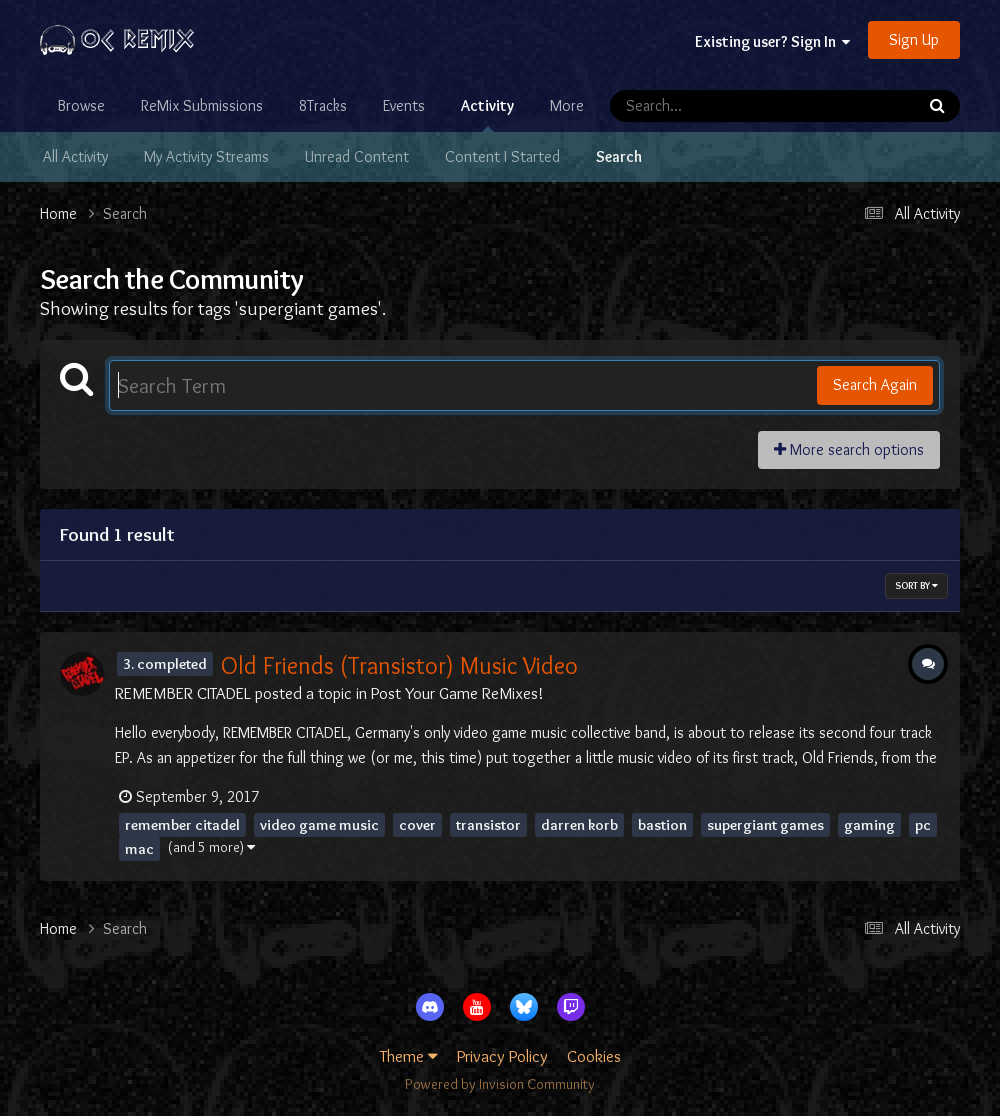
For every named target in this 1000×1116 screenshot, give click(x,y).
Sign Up (914, 39)
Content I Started (502, 156)
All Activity (75, 156)
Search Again (875, 384)
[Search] (705, 106)
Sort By (916, 585)
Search (619, 156)
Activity (487, 114)
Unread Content (357, 156)
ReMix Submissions (202, 105)
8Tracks (323, 105)
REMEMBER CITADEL (183, 693)
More (567, 105)
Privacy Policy (502, 1056)
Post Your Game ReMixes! (457, 693)
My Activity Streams (206, 156)
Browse (81, 105)
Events (404, 105)
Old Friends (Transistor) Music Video (399, 665)
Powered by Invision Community (500, 1084)
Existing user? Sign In (772, 41)
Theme (409, 1056)
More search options (849, 449)
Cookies (594, 1056)
